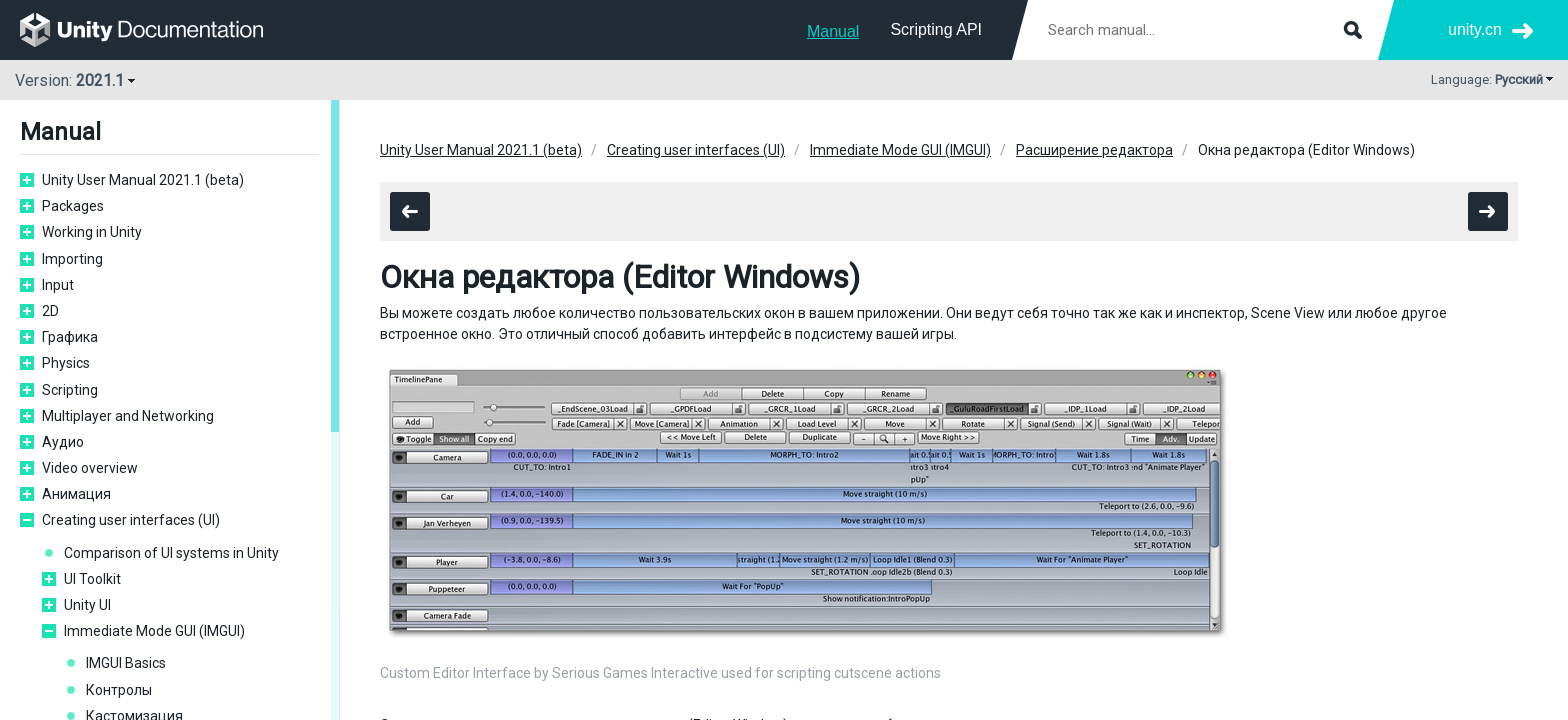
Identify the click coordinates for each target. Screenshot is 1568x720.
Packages (73, 206)
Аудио (63, 442)
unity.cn (1475, 29)
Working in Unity (92, 232)
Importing (72, 259)
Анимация (76, 494)
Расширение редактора (1094, 150)
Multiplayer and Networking (128, 416)
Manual (833, 31)
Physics (66, 363)
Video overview (90, 468)
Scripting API (936, 29)
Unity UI (87, 605)
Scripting (70, 390)
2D (50, 311)
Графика (70, 337)
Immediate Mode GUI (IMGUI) (154, 631)
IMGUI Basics (126, 663)
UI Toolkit (92, 579)
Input (58, 285)
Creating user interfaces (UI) (131, 520)
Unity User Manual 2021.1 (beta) (143, 180)
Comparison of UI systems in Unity (171, 553)
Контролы (119, 690)
